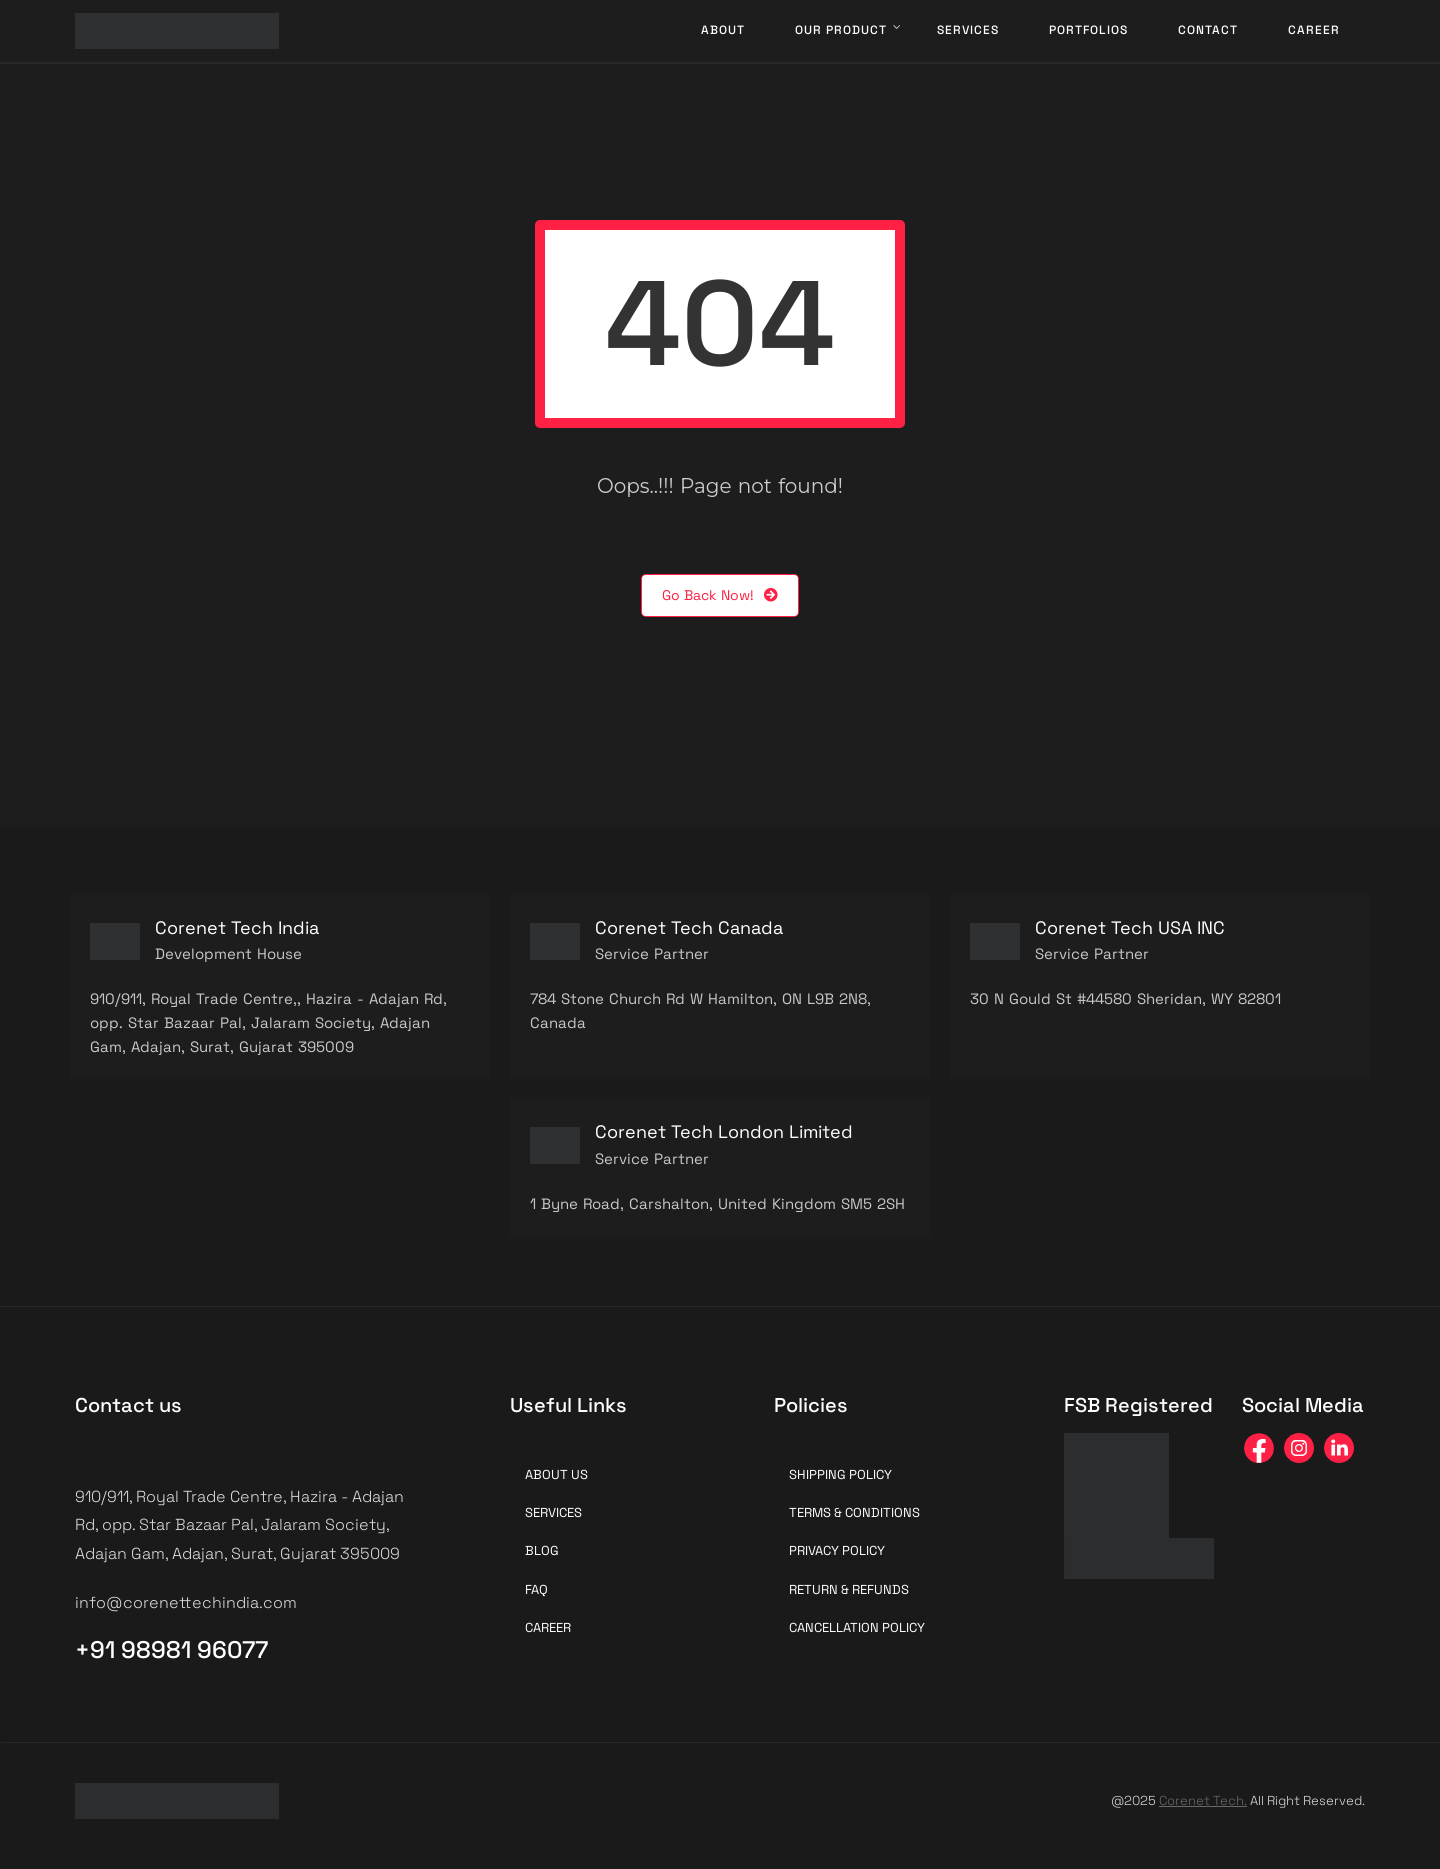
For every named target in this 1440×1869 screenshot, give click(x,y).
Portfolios (1088, 30)
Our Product (841, 30)
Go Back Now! (720, 595)
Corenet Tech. (1203, 1800)
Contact (1208, 30)
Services (968, 30)
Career (1314, 30)
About (723, 30)
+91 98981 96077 (171, 1649)
